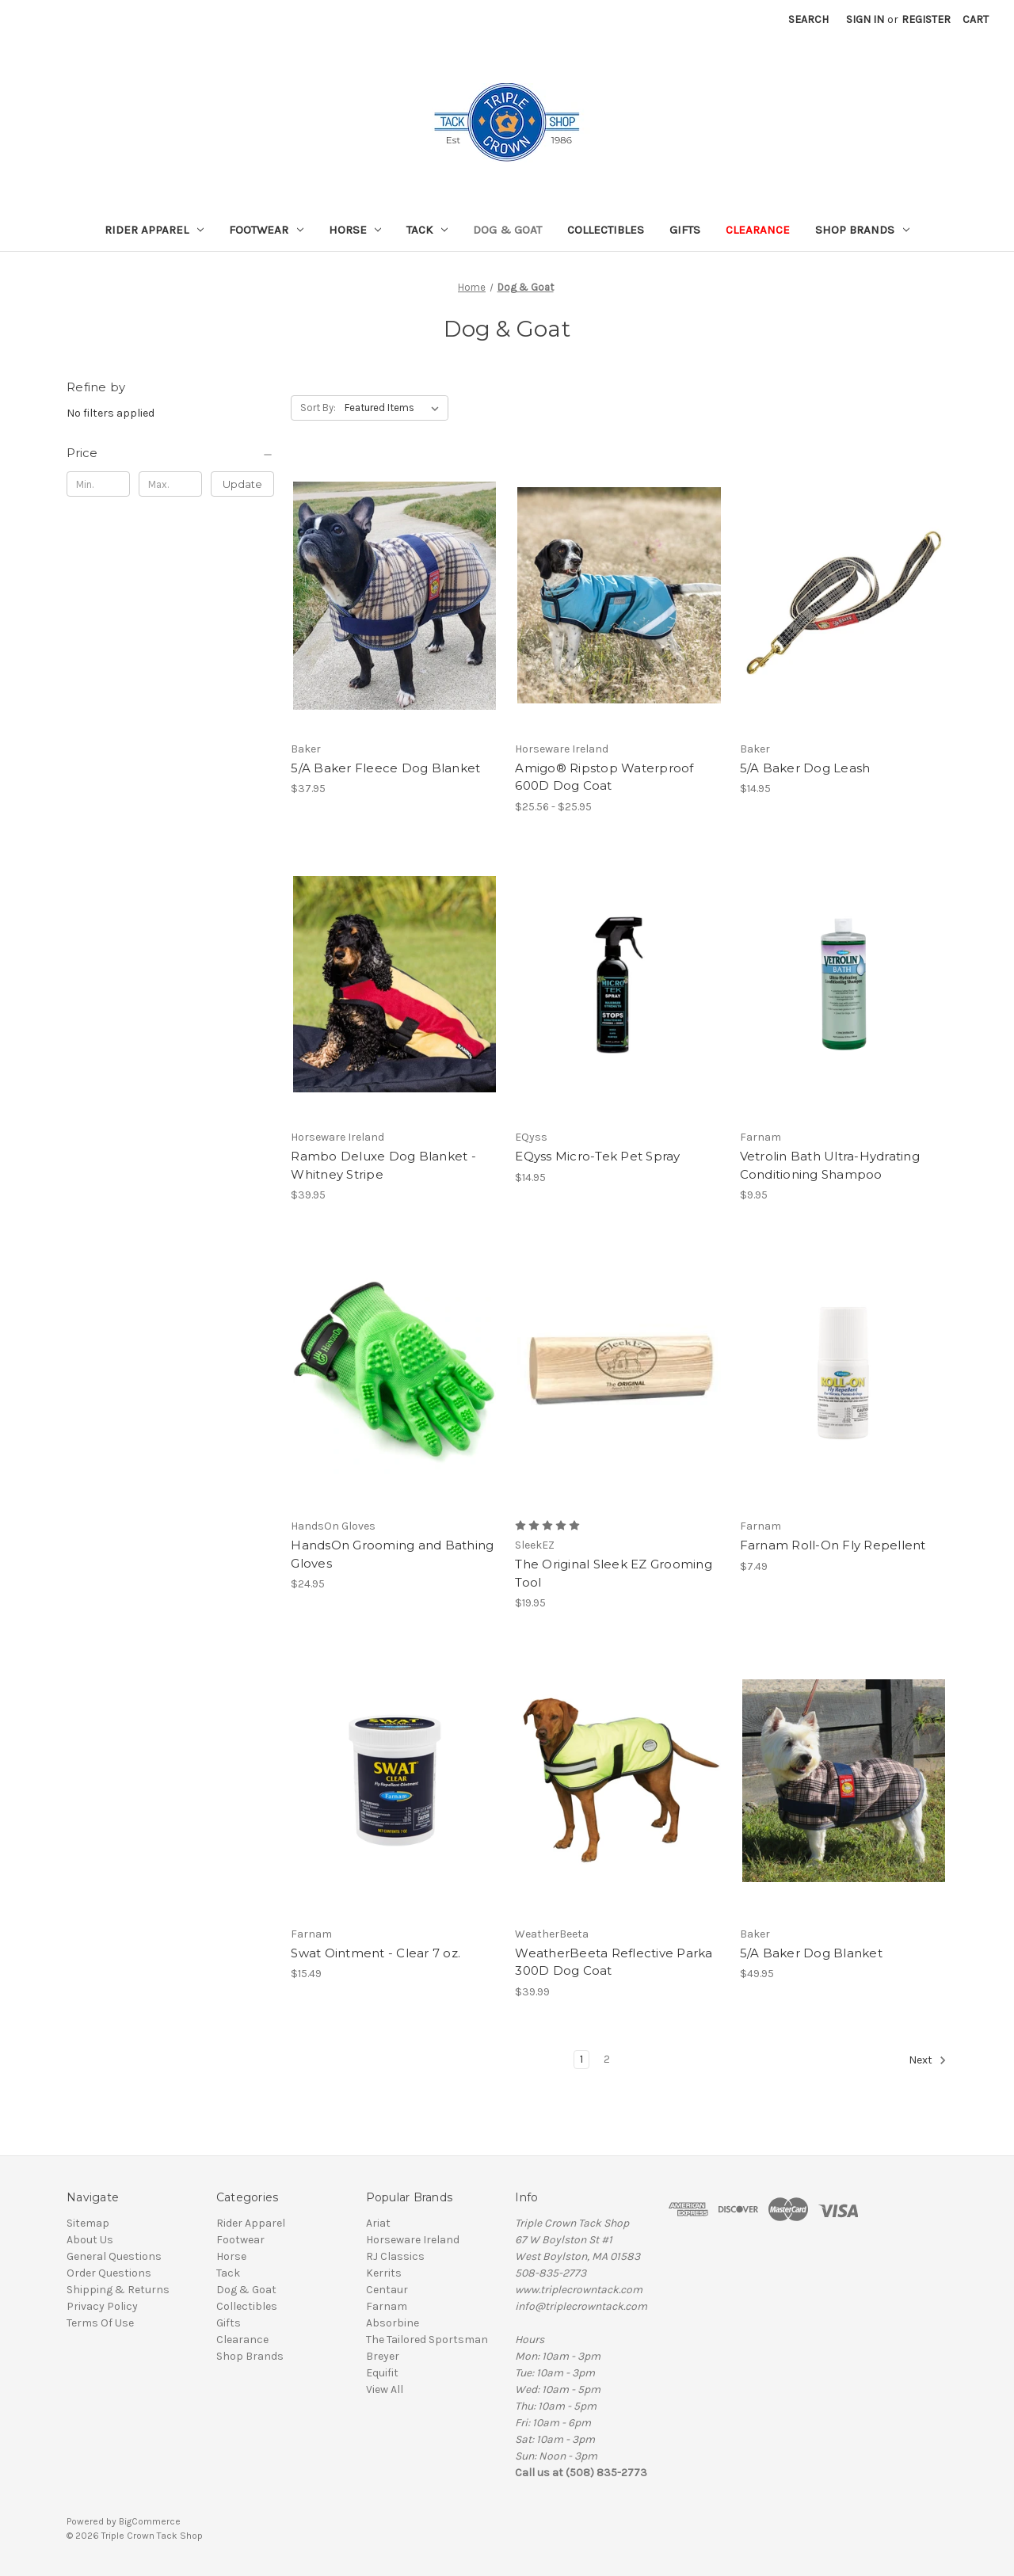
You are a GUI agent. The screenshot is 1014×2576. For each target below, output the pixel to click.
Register (926, 19)
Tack (427, 230)
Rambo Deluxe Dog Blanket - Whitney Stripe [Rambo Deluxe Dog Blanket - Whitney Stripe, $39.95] (383, 1165)
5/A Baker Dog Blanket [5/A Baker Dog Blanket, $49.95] (811, 1953)
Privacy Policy (102, 2306)
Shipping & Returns (118, 2289)
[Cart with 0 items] (975, 19)
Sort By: (318, 407)
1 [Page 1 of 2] (581, 2059)
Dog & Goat (507, 230)
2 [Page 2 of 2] (607, 2059)
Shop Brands (862, 230)
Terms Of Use (100, 2323)
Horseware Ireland (412, 2239)
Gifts (684, 230)
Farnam (386, 2306)
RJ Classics (395, 2256)
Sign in (865, 19)
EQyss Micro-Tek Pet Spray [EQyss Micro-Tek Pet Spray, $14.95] (597, 1156)
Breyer (382, 2356)
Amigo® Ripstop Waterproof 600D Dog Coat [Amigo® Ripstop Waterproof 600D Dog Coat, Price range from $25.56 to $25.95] (604, 777)
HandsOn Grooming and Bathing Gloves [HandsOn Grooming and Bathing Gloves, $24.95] (392, 1554)
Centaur (387, 2289)
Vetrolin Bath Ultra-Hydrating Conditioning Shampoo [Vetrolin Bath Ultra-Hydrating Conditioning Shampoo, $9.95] (830, 1165)
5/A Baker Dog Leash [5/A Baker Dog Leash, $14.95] (805, 767)
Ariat (378, 2223)
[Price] (170, 453)
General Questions (114, 2256)
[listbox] (395, 408)
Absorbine (392, 2323)
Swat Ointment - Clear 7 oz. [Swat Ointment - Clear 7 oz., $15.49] (375, 1953)
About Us (90, 2239)
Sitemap (88, 2223)
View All (384, 2389)
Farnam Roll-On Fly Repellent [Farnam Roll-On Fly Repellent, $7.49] (833, 1545)
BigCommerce (150, 2521)
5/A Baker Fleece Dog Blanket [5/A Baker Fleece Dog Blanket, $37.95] (385, 767)
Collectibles (605, 230)
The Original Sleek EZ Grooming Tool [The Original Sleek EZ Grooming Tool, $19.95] (613, 1573)
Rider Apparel (154, 230)
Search (808, 19)
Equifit (382, 2373)
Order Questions (109, 2273)
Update (242, 484)
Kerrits (384, 2273)
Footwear (266, 230)
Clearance (758, 230)
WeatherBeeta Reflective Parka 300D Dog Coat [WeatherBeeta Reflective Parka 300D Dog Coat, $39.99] (613, 1962)
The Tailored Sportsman (427, 2339)
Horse (355, 230)
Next (928, 2060)
